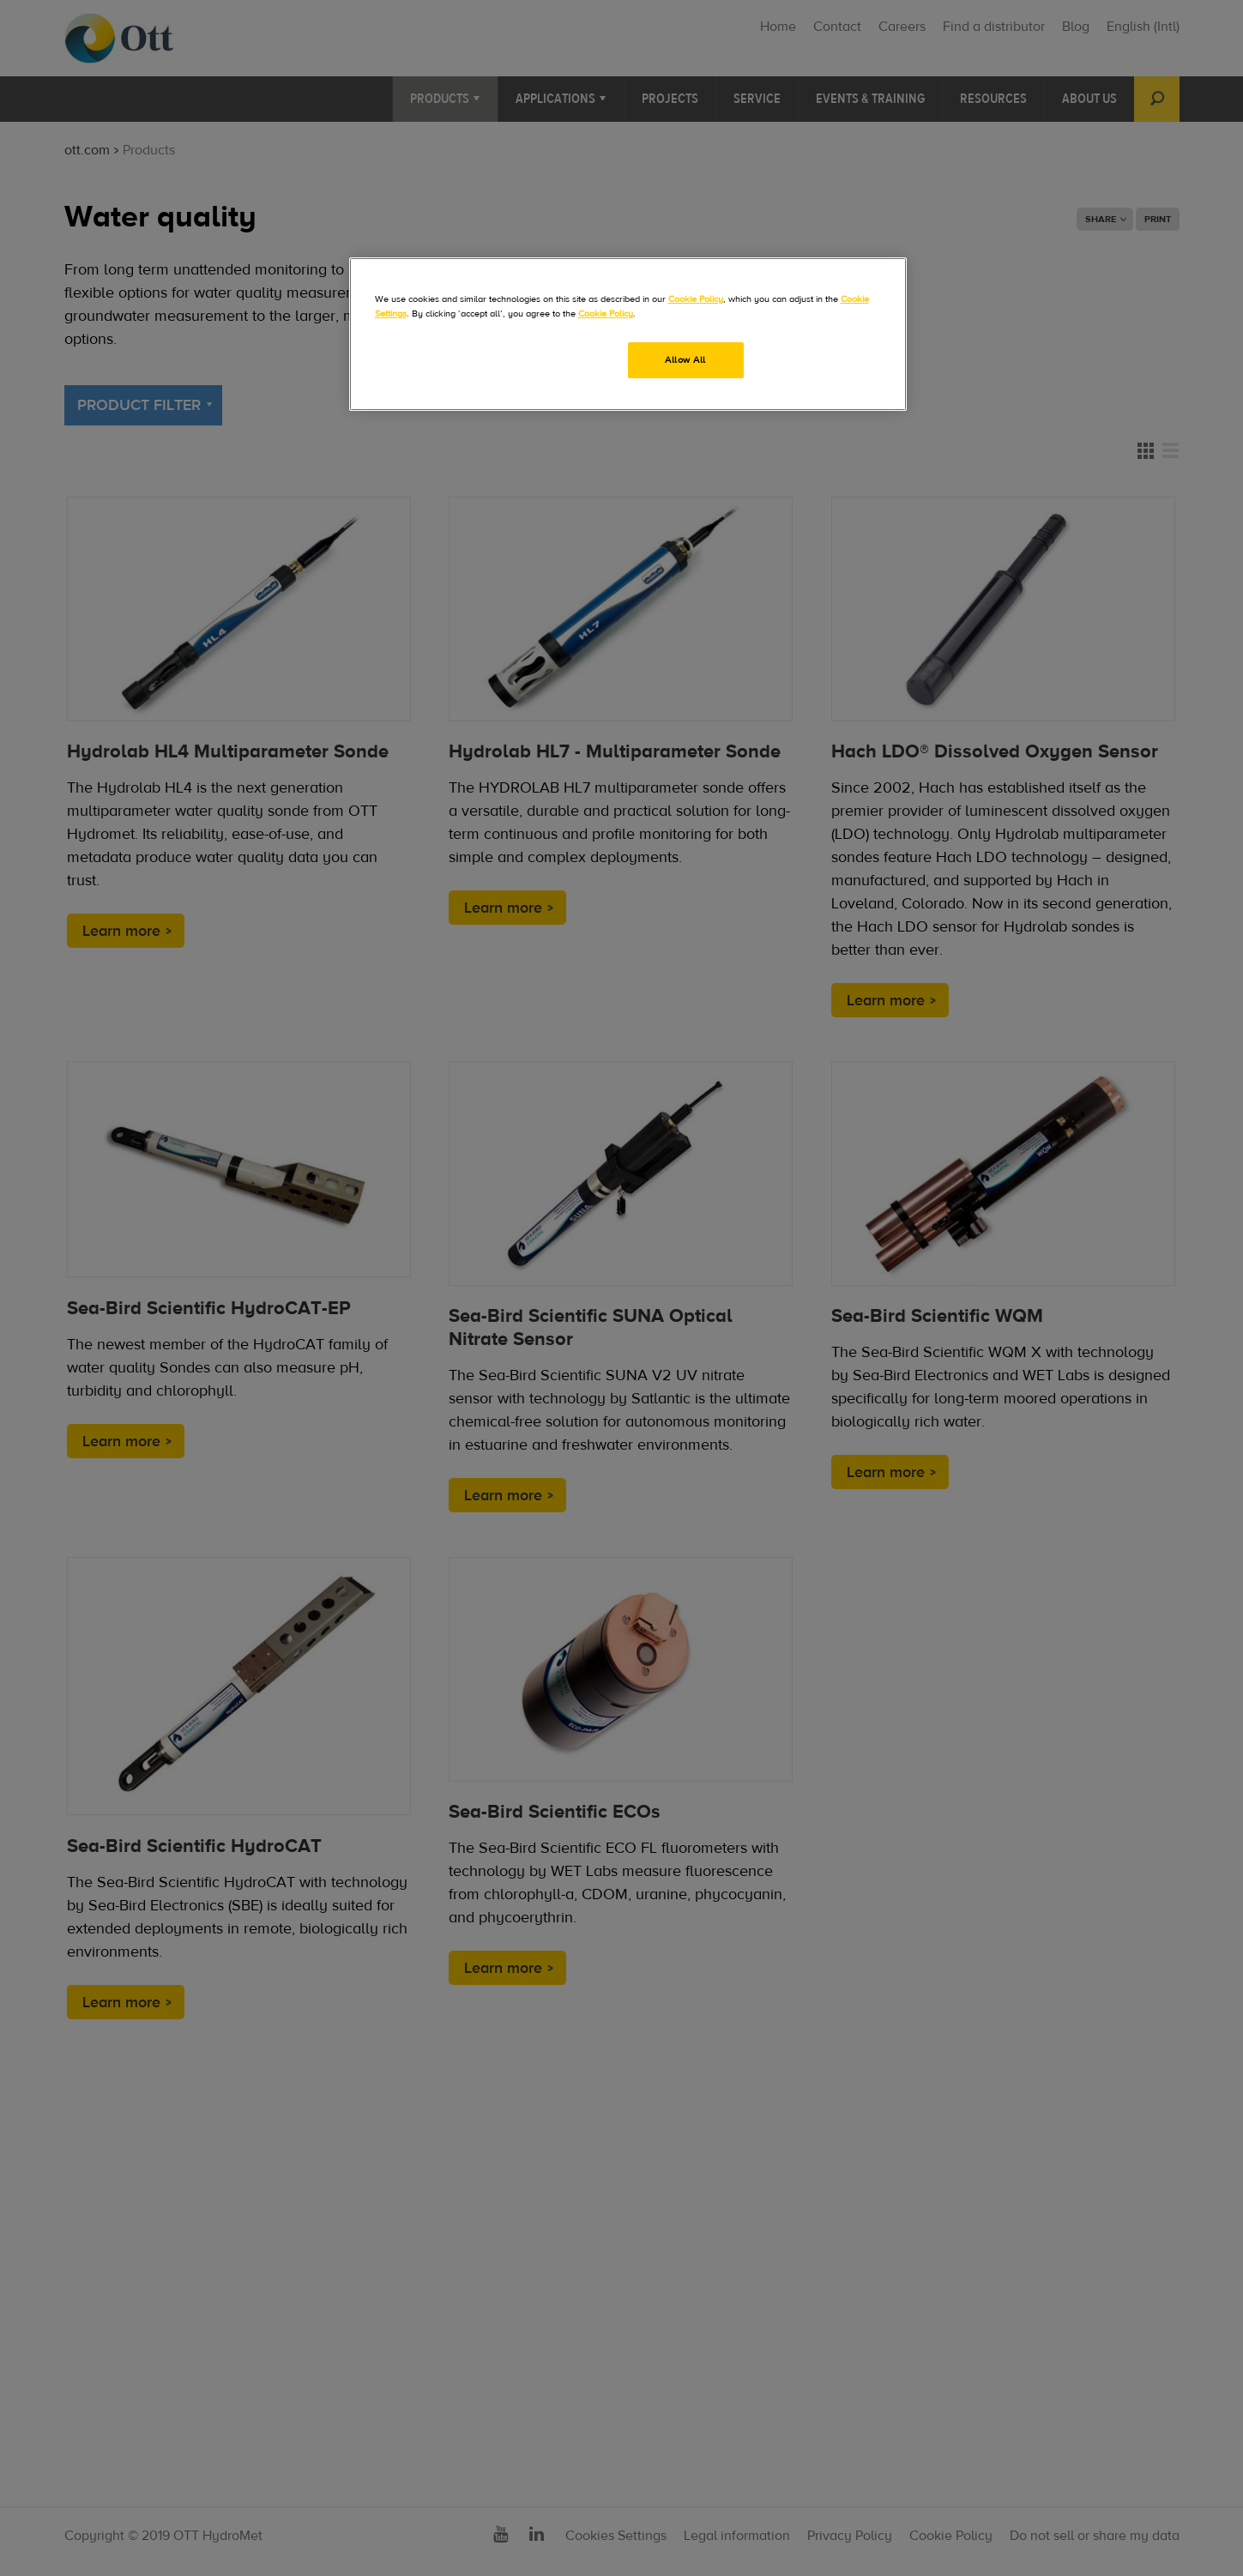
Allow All (685, 359)
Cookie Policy (695, 299)
